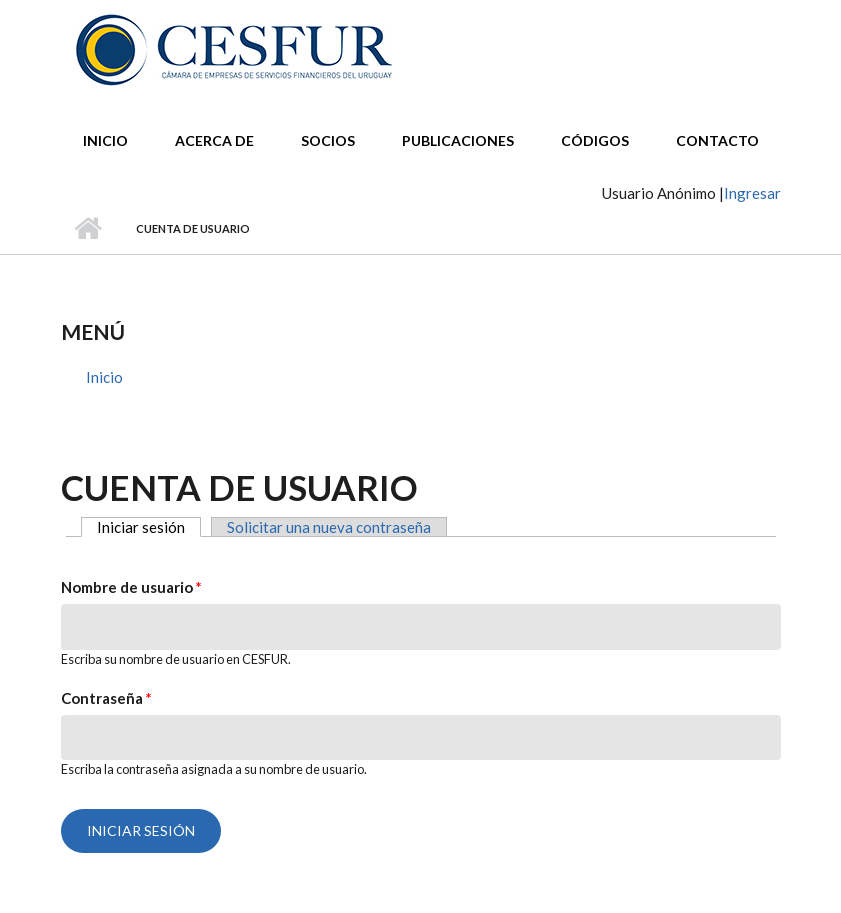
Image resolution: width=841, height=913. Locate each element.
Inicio (105, 140)
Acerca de (214, 140)
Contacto (717, 140)
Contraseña (106, 698)
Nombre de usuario (131, 587)
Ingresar (752, 193)
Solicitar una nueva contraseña (329, 527)
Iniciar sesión (149, 527)
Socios (328, 140)
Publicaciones (458, 140)
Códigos (595, 140)
